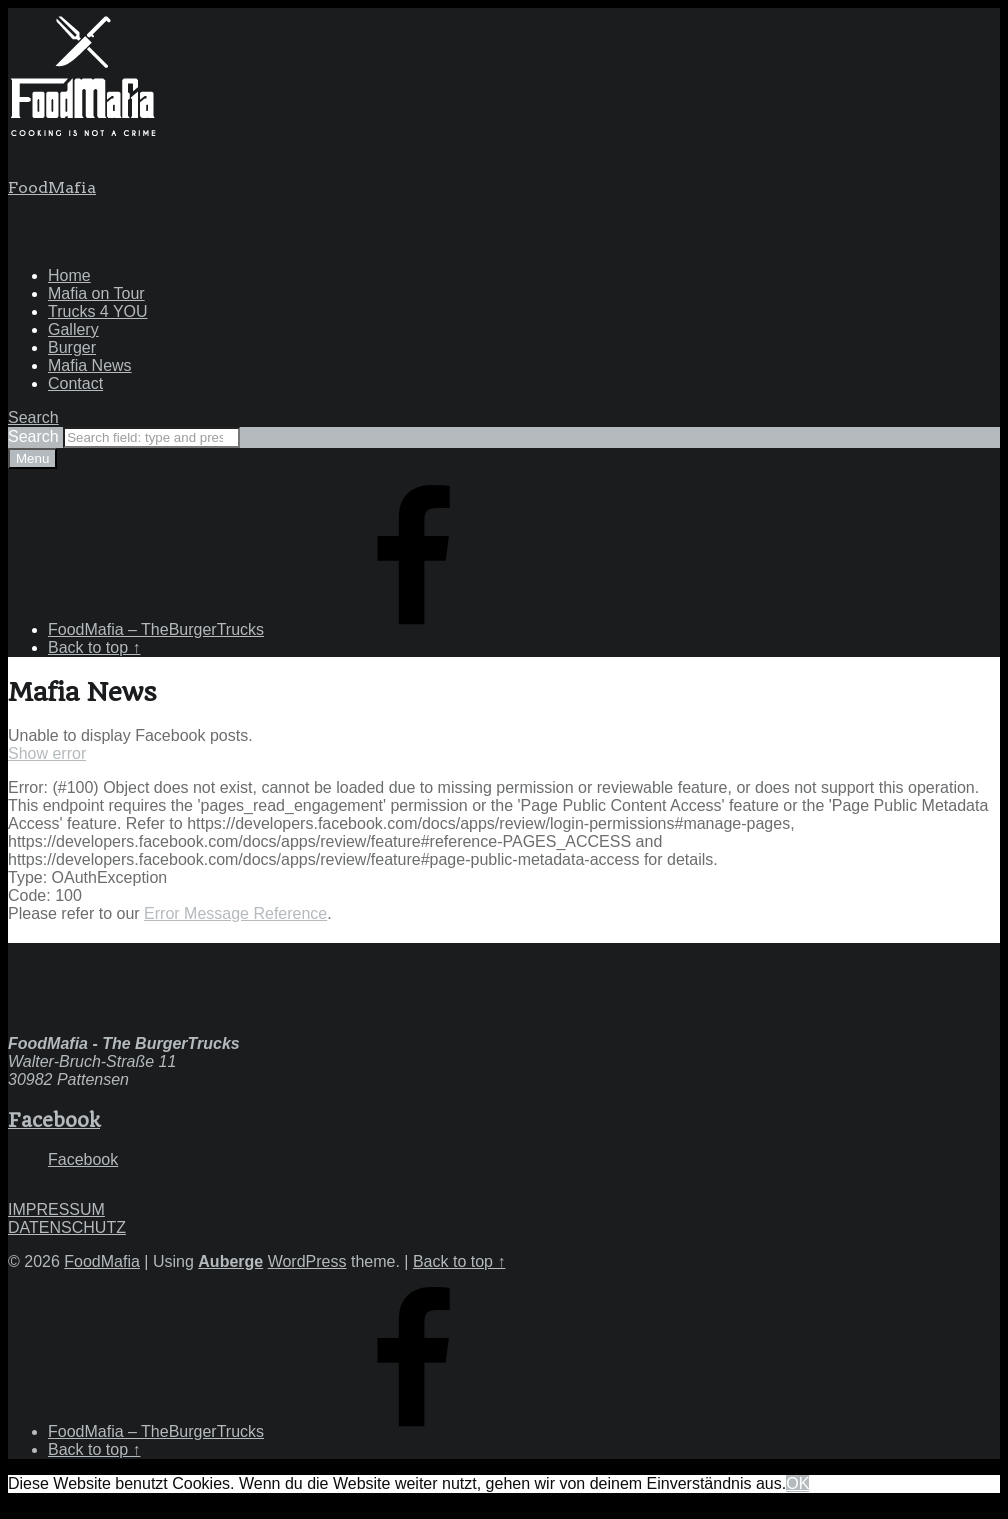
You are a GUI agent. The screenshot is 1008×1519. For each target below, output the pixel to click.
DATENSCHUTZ (67, 1227)
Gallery (73, 329)
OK (797, 1483)
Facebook (54, 1120)
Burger (72, 347)
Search (35, 436)
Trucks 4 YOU (98, 311)
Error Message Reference (235, 913)
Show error (47, 753)
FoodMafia (52, 187)
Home (69, 275)
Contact (75, 383)
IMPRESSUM (56, 1209)
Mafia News (90, 365)
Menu (32, 458)
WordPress (307, 1261)
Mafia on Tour (96, 293)
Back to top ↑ (459, 1261)
